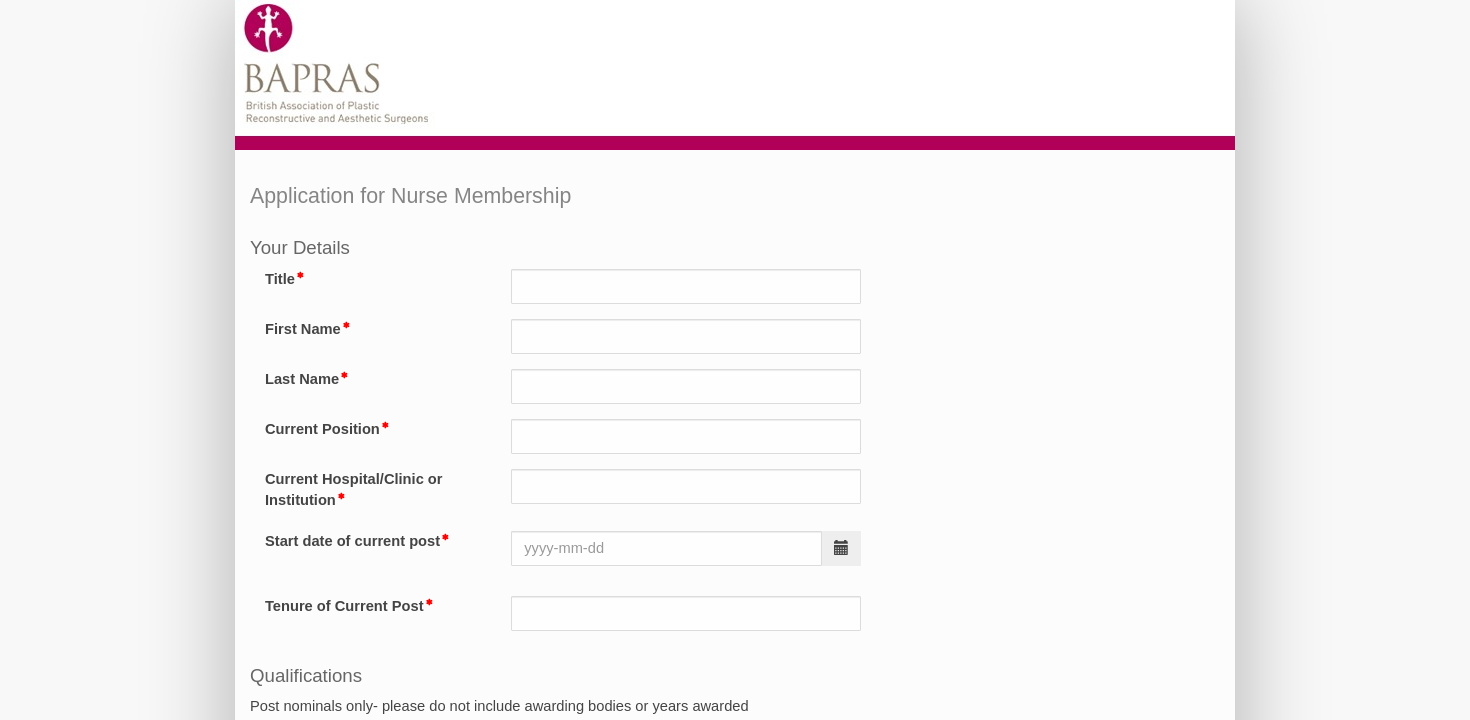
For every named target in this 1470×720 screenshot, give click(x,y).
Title (280, 279)
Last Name (302, 379)
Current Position (322, 429)
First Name (303, 329)
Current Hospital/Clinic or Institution (354, 489)
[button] (841, 548)
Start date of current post (352, 541)
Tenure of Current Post (344, 606)
